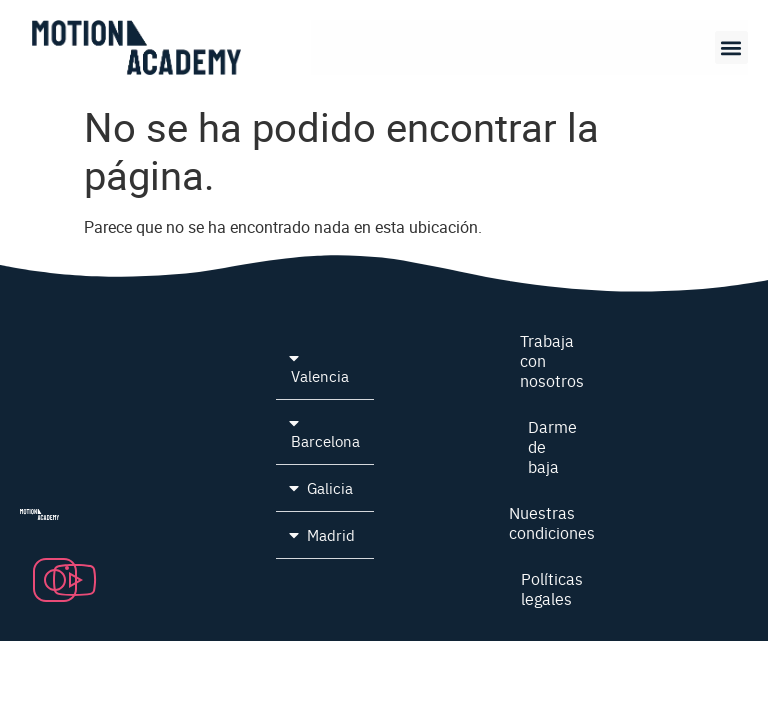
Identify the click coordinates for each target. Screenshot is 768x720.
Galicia (330, 487)
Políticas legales (552, 588)
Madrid (331, 534)
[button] (731, 47)
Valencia (320, 375)
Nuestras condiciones (552, 522)
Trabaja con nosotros (552, 360)
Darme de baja (552, 446)
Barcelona (325, 440)
